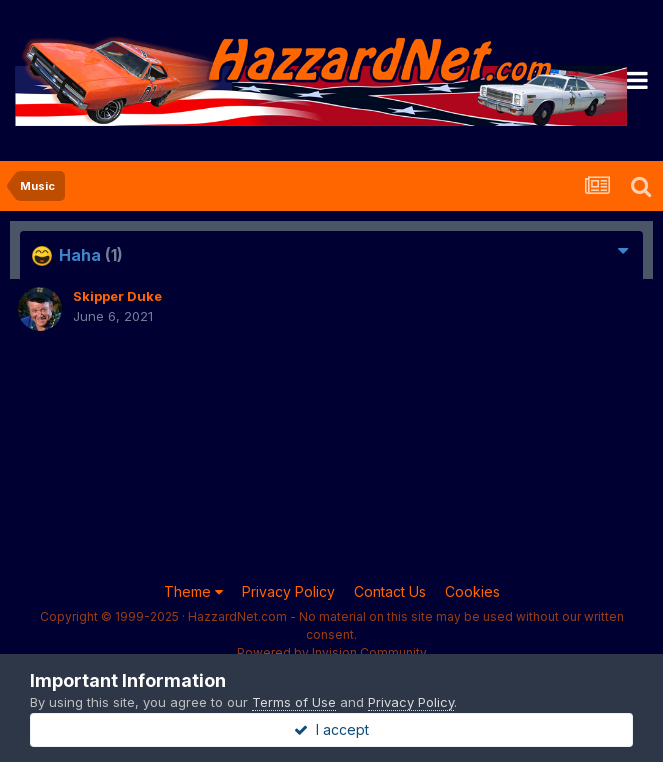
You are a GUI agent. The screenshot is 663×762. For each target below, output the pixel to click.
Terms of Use (294, 702)
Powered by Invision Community (332, 652)
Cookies (472, 591)
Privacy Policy (288, 591)
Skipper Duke (117, 296)
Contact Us (390, 591)
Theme (193, 591)
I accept (331, 729)
